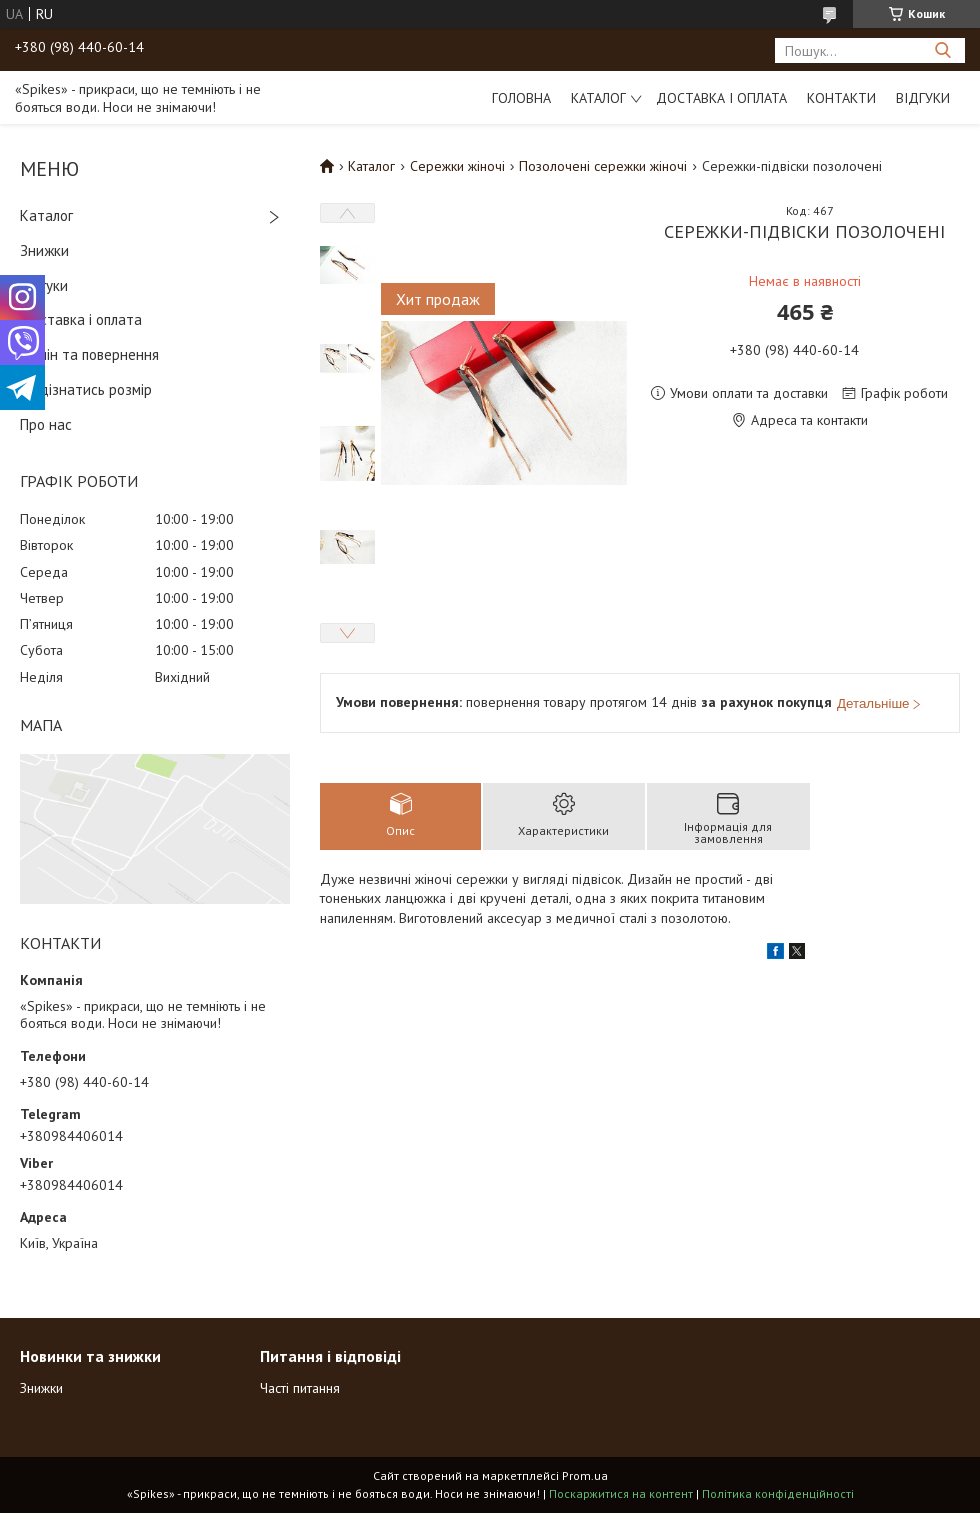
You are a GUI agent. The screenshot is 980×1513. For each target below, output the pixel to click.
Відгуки (923, 98)
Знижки (44, 250)
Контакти (841, 98)
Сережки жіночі (457, 166)
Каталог (598, 98)
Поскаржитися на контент (621, 1493)
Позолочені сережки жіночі (603, 166)
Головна (521, 98)
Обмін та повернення (89, 354)
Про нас (46, 424)
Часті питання (300, 1388)
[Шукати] (942, 50)
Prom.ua (585, 1475)
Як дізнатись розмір (86, 389)
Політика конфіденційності (778, 1493)
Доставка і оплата (721, 98)
